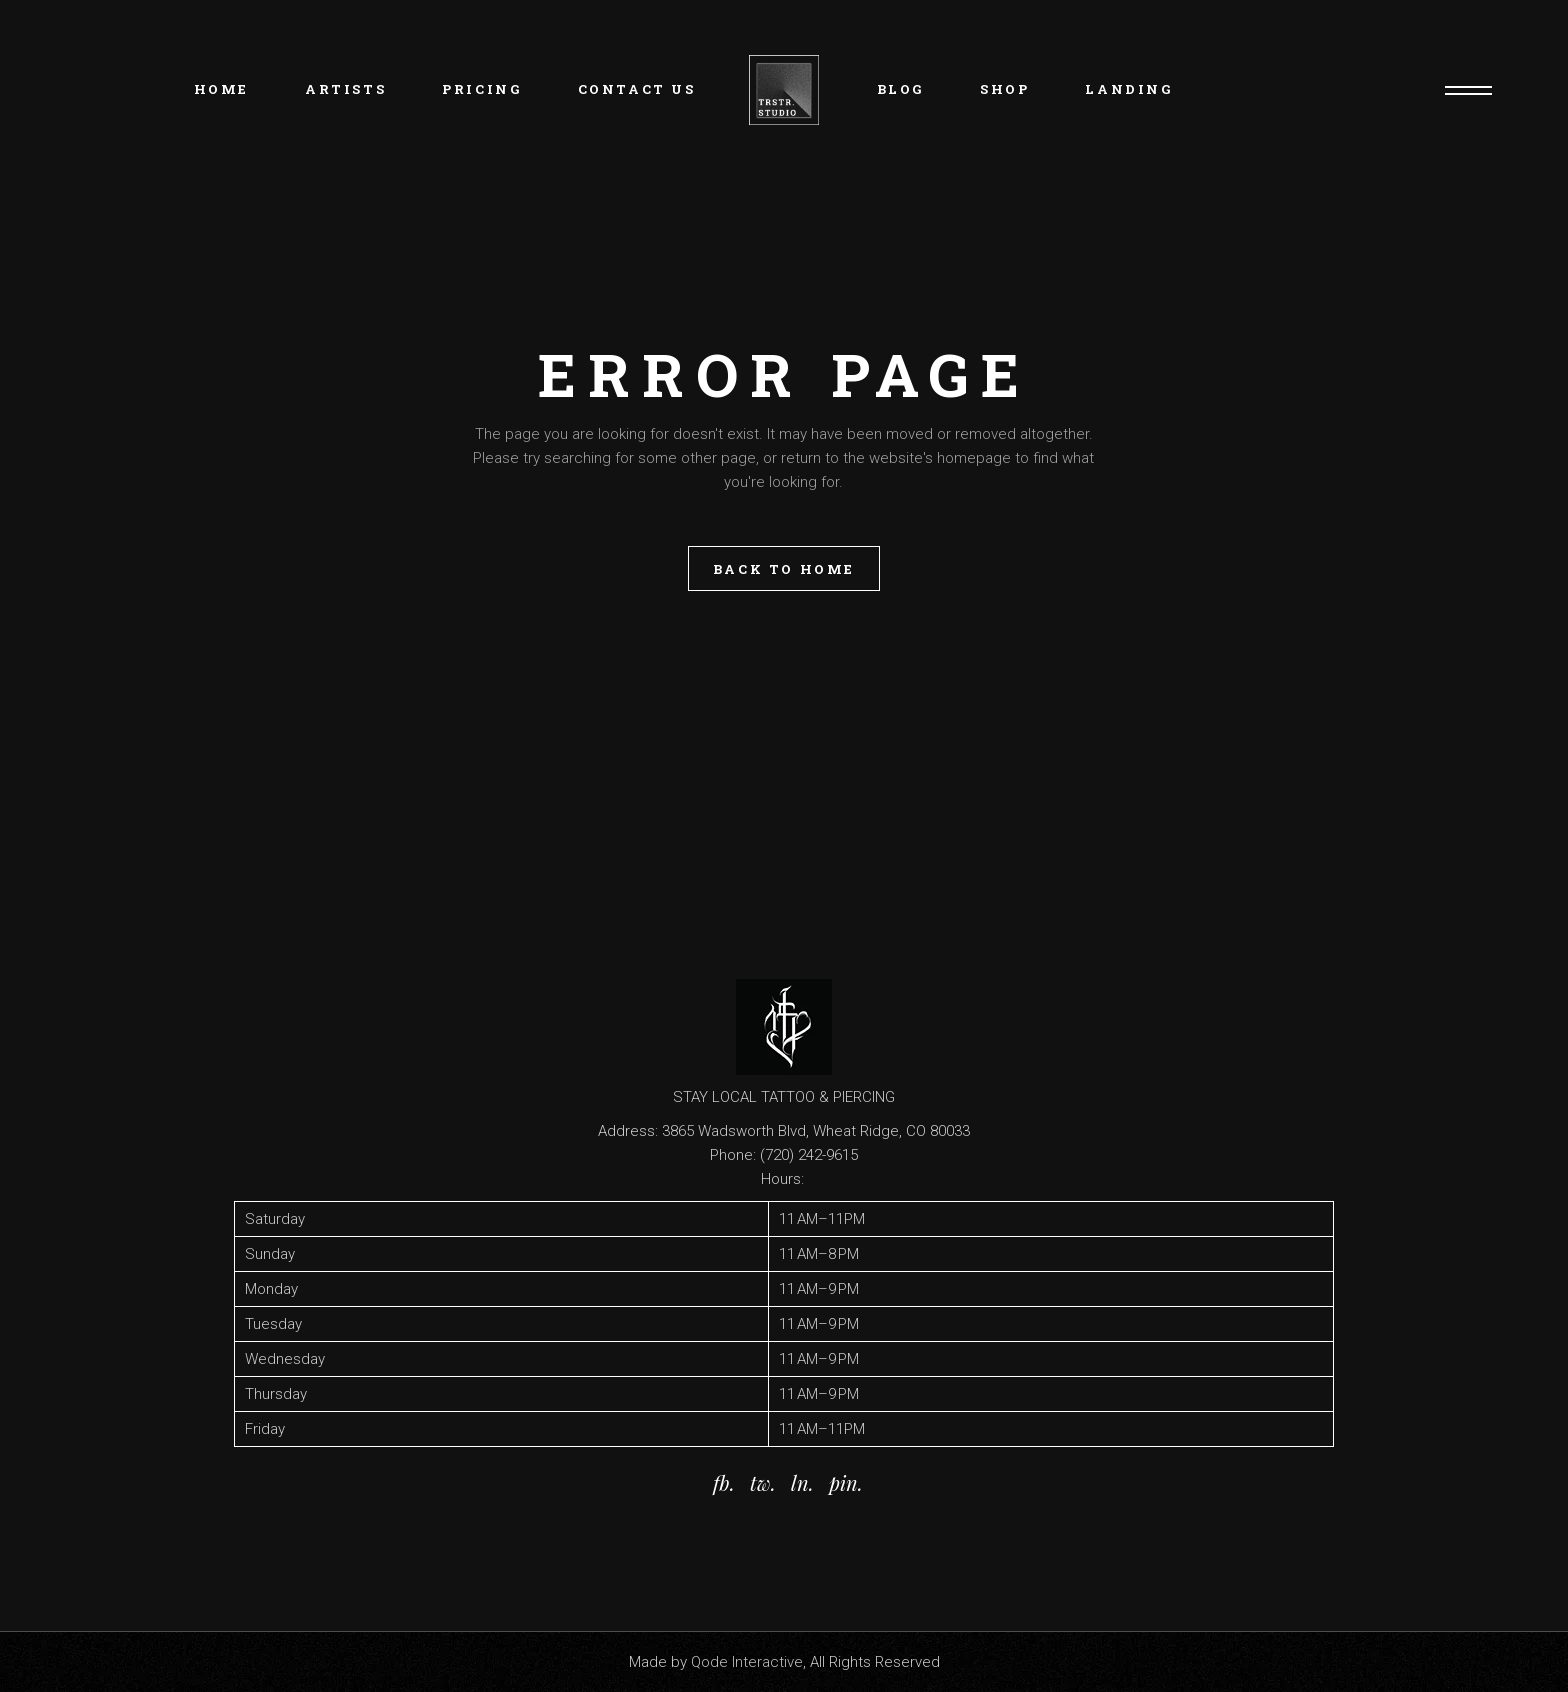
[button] (784, 1324)
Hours (781, 1179)
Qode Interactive (747, 1662)
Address (626, 1131)
